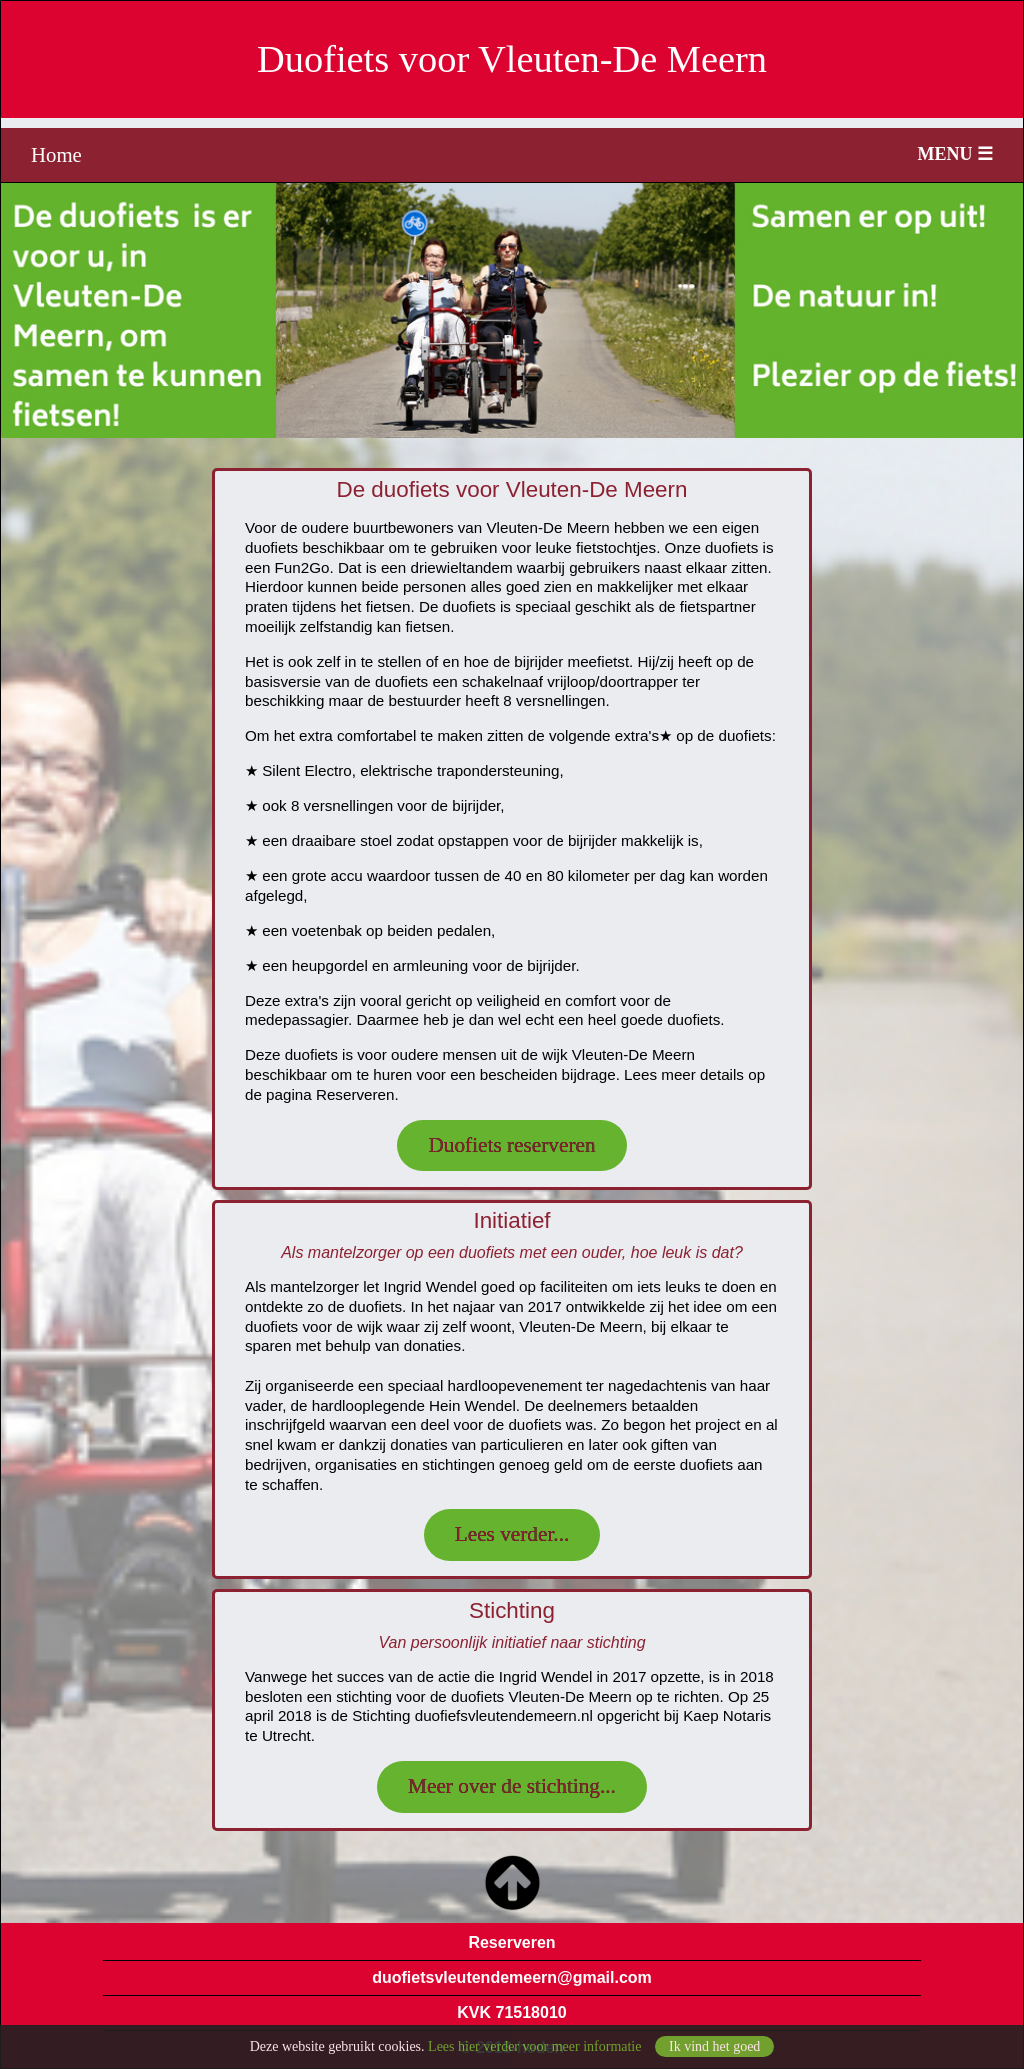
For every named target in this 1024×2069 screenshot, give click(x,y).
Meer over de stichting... (512, 1786)
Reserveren (511, 1942)
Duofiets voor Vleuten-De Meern (512, 59)
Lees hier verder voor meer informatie (534, 2050)
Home (56, 154)
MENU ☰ (956, 154)
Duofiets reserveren (511, 1145)
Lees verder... (512, 1534)
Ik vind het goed (714, 2050)
